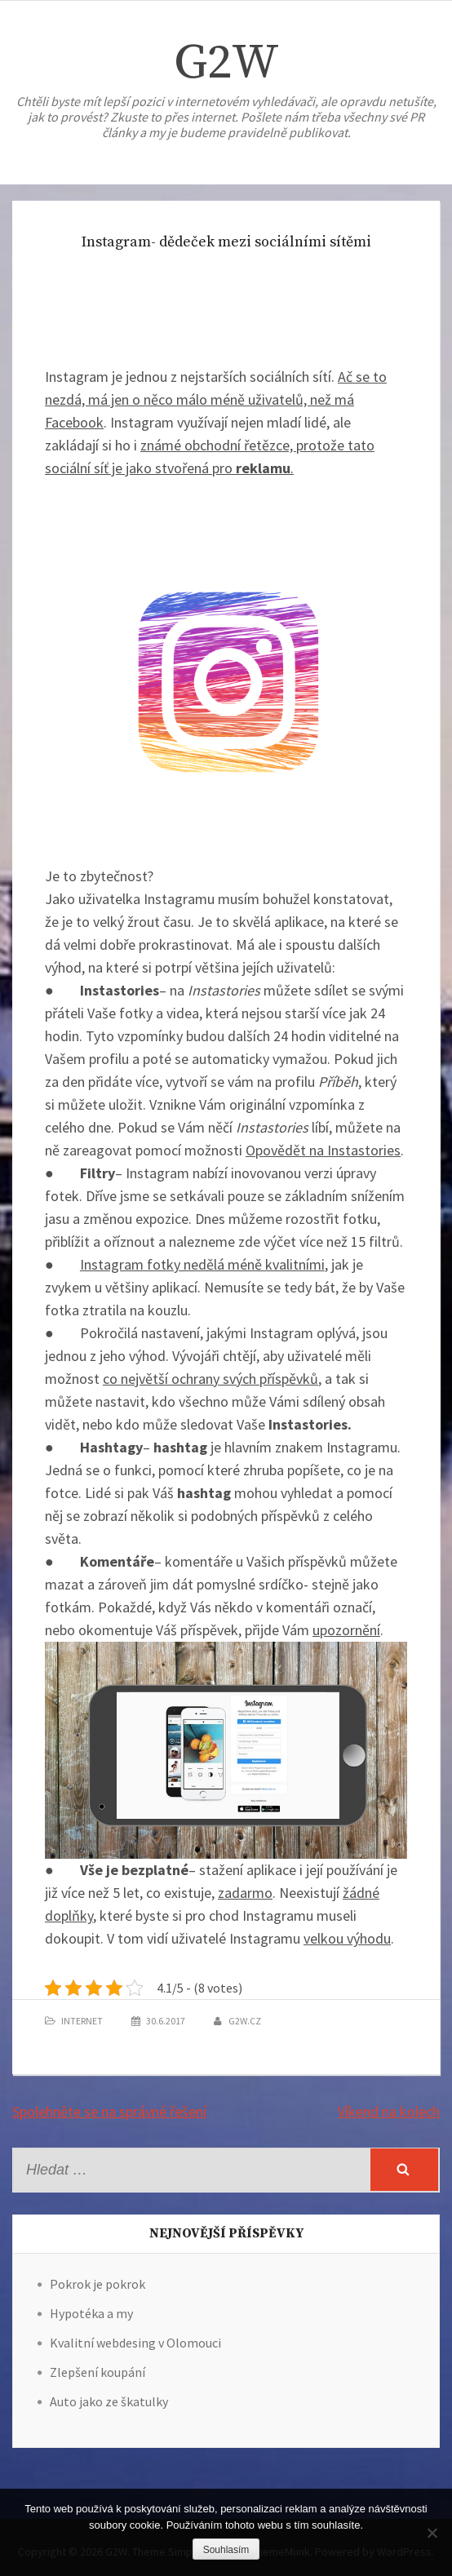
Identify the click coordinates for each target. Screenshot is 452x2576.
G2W (226, 63)
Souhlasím (226, 2550)
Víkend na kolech (389, 2111)
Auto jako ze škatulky (109, 2401)
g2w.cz (244, 2021)
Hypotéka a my (91, 2313)
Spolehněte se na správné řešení (109, 2111)
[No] (431, 2533)
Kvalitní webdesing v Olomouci (135, 2342)
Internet (82, 2021)
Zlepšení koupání (97, 2372)
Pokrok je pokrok (97, 2284)
